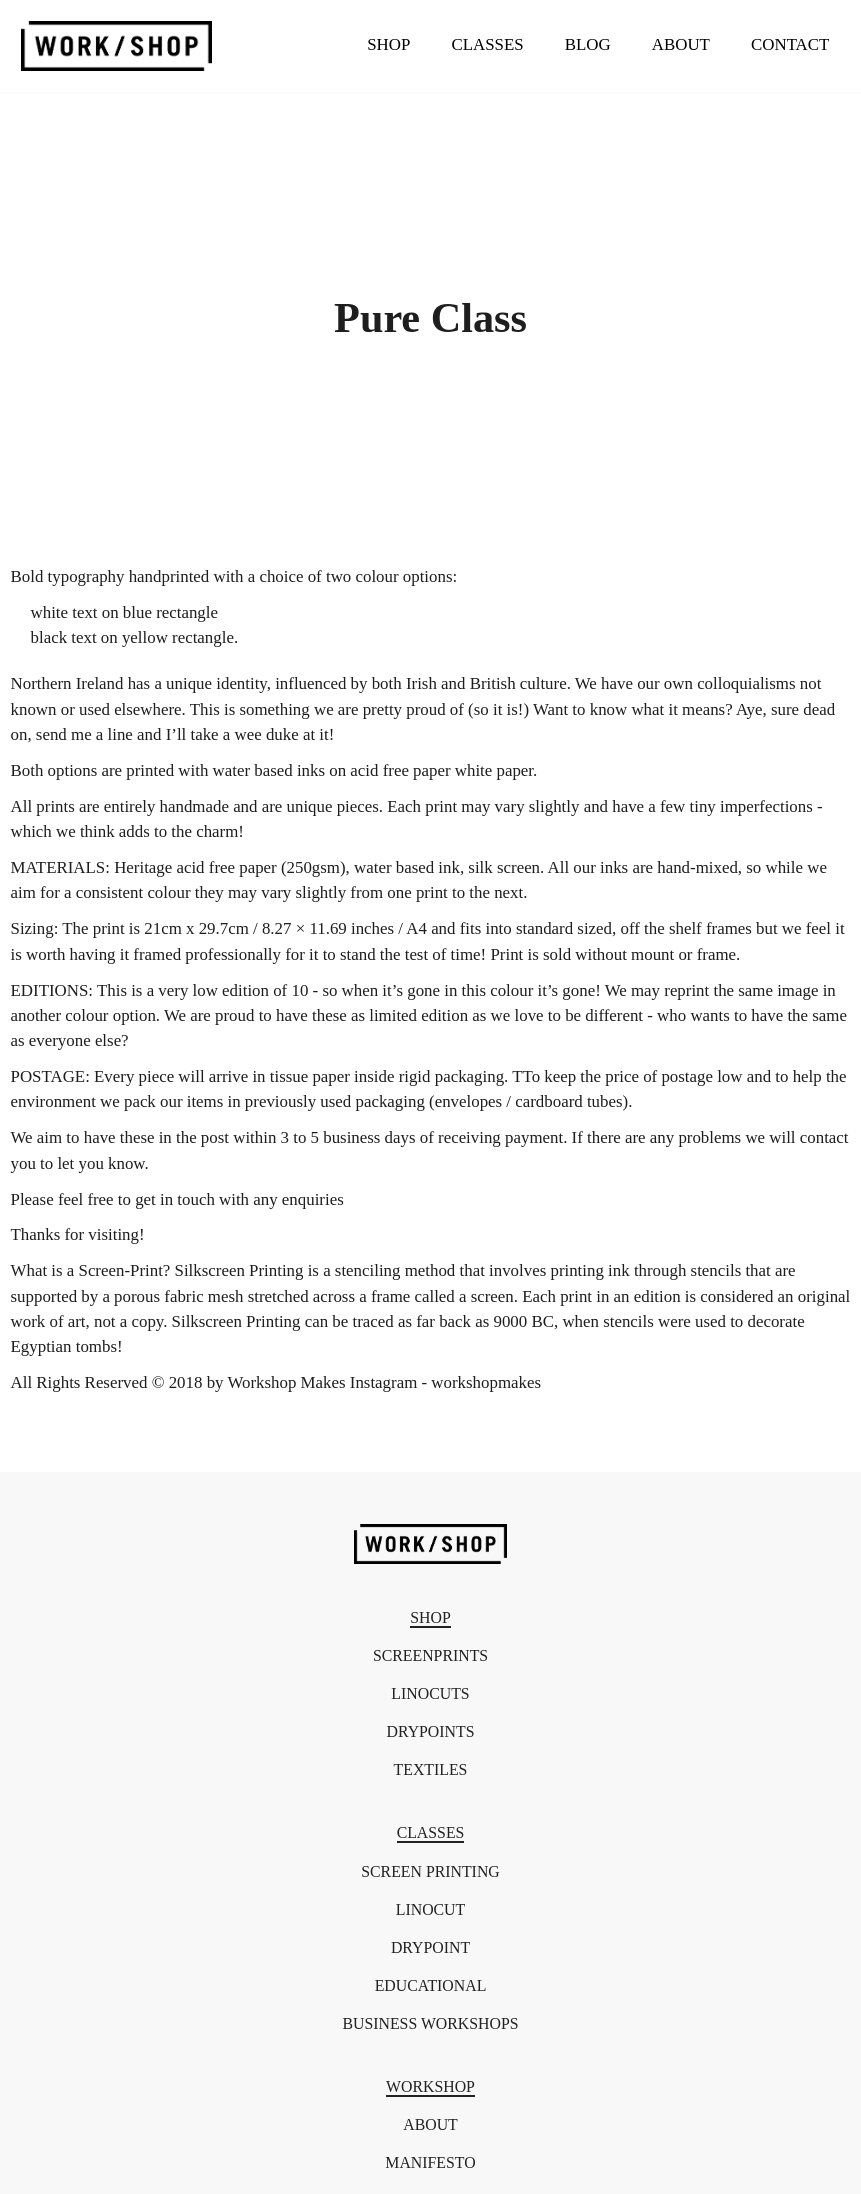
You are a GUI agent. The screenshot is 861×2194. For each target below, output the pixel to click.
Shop (388, 44)
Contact (790, 44)
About (681, 44)
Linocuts (430, 1694)
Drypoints (431, 1732)
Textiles (431, 1770)
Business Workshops (430, 2024)
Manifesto (430, 2163)
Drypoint (430, 1948)
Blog (588, 44)
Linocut (430, 1910)
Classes (487, 44)
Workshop (430, 2087)
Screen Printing (430, 1872)
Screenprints (430, 1656)
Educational (431, 1986)
